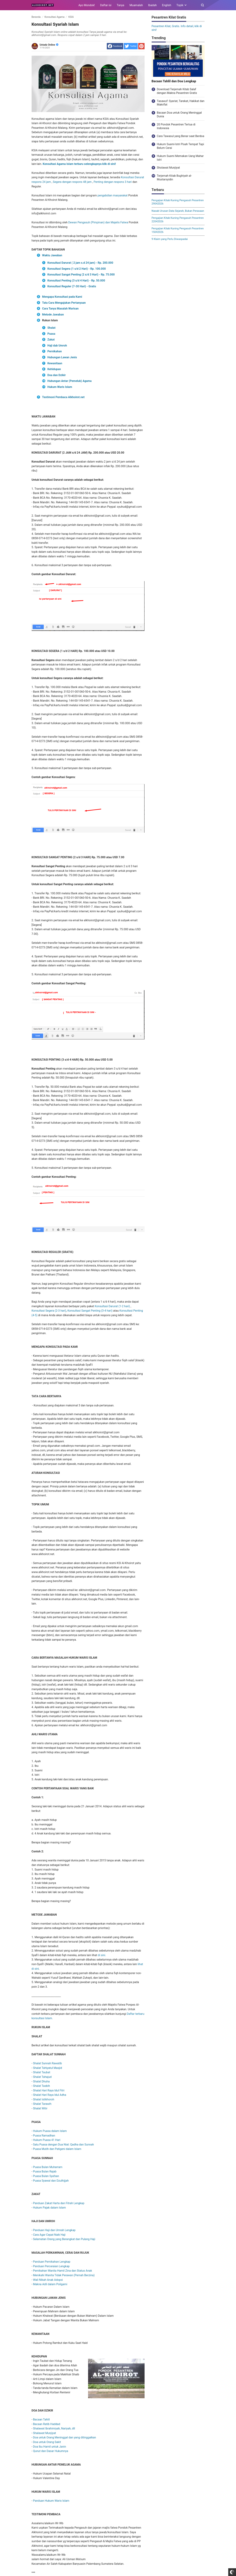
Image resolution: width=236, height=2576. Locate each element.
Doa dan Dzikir (56, 375)
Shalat (51, 327)
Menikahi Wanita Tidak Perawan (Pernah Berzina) (64, 2275)
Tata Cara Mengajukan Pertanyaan (64, 302)
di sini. (102, 1955)
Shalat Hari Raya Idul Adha (49, 2095)
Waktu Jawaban (52, 255)
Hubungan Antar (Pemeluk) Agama (69, 381)
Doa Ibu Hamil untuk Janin (49, 2446)
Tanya (120, 5)
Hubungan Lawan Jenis (62, 357)
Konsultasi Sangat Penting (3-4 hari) (90, 1310)
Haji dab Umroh (57, 345)
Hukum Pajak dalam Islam (49, 2207)
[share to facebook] (115, 46)
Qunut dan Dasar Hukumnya (50, 2451)
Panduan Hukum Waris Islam (51, 2500)
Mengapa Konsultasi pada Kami (62, 296)
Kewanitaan (54, 363)
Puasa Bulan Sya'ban (46, 2176)
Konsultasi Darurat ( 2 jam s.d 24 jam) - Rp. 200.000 (80, 262)
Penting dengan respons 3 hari (113, 182)
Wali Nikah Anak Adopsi (48, 2279)
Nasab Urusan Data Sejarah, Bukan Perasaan (178, 210)
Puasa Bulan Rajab (44, 2171)
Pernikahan (54, 351)
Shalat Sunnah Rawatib (47, 2063)
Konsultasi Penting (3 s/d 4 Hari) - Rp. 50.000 (76, 280)
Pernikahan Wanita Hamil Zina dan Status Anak (62, 2270)
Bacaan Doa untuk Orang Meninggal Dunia (179, 114)
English (166, 5)
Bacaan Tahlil (41, 2419)
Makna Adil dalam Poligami (50, 2284)
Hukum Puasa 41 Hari (46, 2140)
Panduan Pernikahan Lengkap (51, 2261)
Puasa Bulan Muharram (47, 2167)
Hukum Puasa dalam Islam (50, 2131)
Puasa (51, 333)
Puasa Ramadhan (44, 2135)
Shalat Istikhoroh (43, 2099)
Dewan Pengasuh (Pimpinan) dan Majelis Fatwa (98, 222)
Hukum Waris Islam (59, 387)
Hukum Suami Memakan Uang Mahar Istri (180, 157)
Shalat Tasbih (41, 2086)
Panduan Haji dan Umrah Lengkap (54, 2230)
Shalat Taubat (41, 2072)
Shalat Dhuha (41, 2081)
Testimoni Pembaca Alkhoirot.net (63, 397)
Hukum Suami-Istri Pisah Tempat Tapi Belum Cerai (180, 146)
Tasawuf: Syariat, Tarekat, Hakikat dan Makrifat (180, 102)
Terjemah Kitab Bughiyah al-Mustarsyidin (174, 177)
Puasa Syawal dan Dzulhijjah (51, 2180)
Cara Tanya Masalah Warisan (60, 308)
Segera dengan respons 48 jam (72, 182)
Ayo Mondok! (86, 5)
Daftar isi (105, 5)
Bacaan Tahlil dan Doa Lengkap (174, 81)
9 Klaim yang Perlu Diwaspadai (170, 239)
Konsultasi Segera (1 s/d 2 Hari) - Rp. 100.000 (76, 268)
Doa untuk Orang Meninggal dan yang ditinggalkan (64, 2437)
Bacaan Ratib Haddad (46, 2424)
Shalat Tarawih (42, 2104)
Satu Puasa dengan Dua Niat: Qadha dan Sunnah (63, 2144)
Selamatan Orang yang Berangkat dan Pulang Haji (64, 2239)
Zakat (51, 339)
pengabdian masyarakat (112, 195)
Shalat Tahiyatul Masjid (47, 2068)
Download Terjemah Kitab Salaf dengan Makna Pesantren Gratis (177, 91)
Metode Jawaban (53, 314)
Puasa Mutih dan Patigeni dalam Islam (57, 2149)
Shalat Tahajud (42, 2077)
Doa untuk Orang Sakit (47, 2442)
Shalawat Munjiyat (44, 2433)
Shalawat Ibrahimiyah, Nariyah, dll (54, 2428)
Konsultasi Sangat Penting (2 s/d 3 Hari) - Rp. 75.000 (81, 274)
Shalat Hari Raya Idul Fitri (48, 2090)
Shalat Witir (40, 2108)
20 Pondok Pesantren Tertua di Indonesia (176, 126)
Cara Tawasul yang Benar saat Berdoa (180, 136)
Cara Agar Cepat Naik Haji (49, 2234)
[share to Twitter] (131, 46)
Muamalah (136, 5)
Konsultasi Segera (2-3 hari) (49, 1310)
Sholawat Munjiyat (168, 167)
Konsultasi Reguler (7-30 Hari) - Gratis (71, 286)
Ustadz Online (49, 44)
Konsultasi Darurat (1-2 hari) (113, 1306)
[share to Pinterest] (141, 46)
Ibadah (152, 5)
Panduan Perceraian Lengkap (51, 2266)
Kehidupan (54, 369)
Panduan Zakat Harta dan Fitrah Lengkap (58, 2203)
